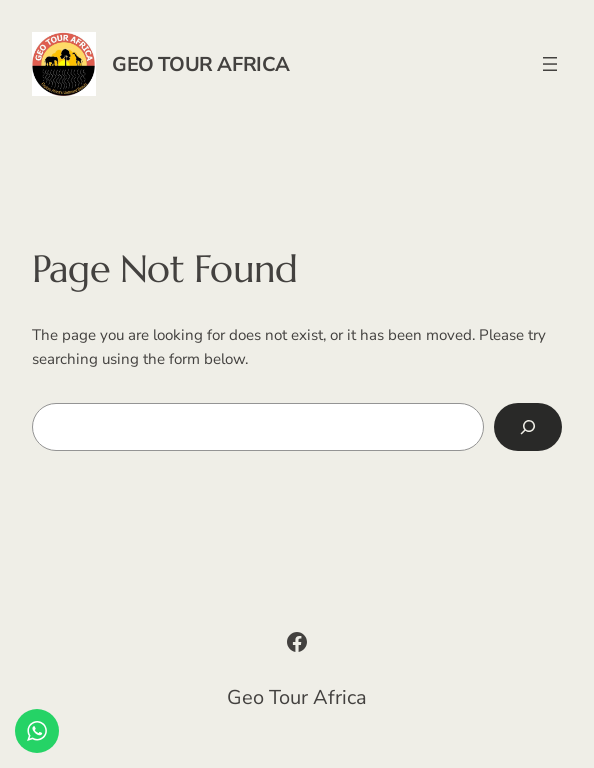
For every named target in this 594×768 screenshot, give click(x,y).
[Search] (528, 427)
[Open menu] (550, 64)
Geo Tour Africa (201, 64)
